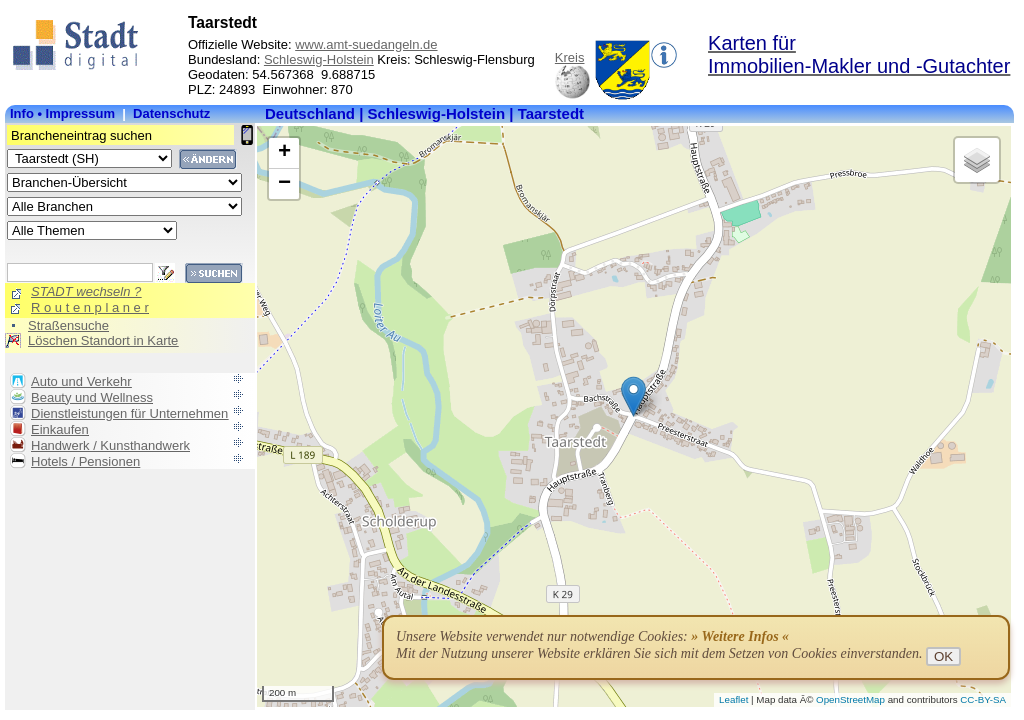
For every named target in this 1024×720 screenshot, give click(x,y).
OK (943, 656)
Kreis (570, 57)
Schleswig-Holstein (319, 59)
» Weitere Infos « (740, 636)
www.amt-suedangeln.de (366, 44)
